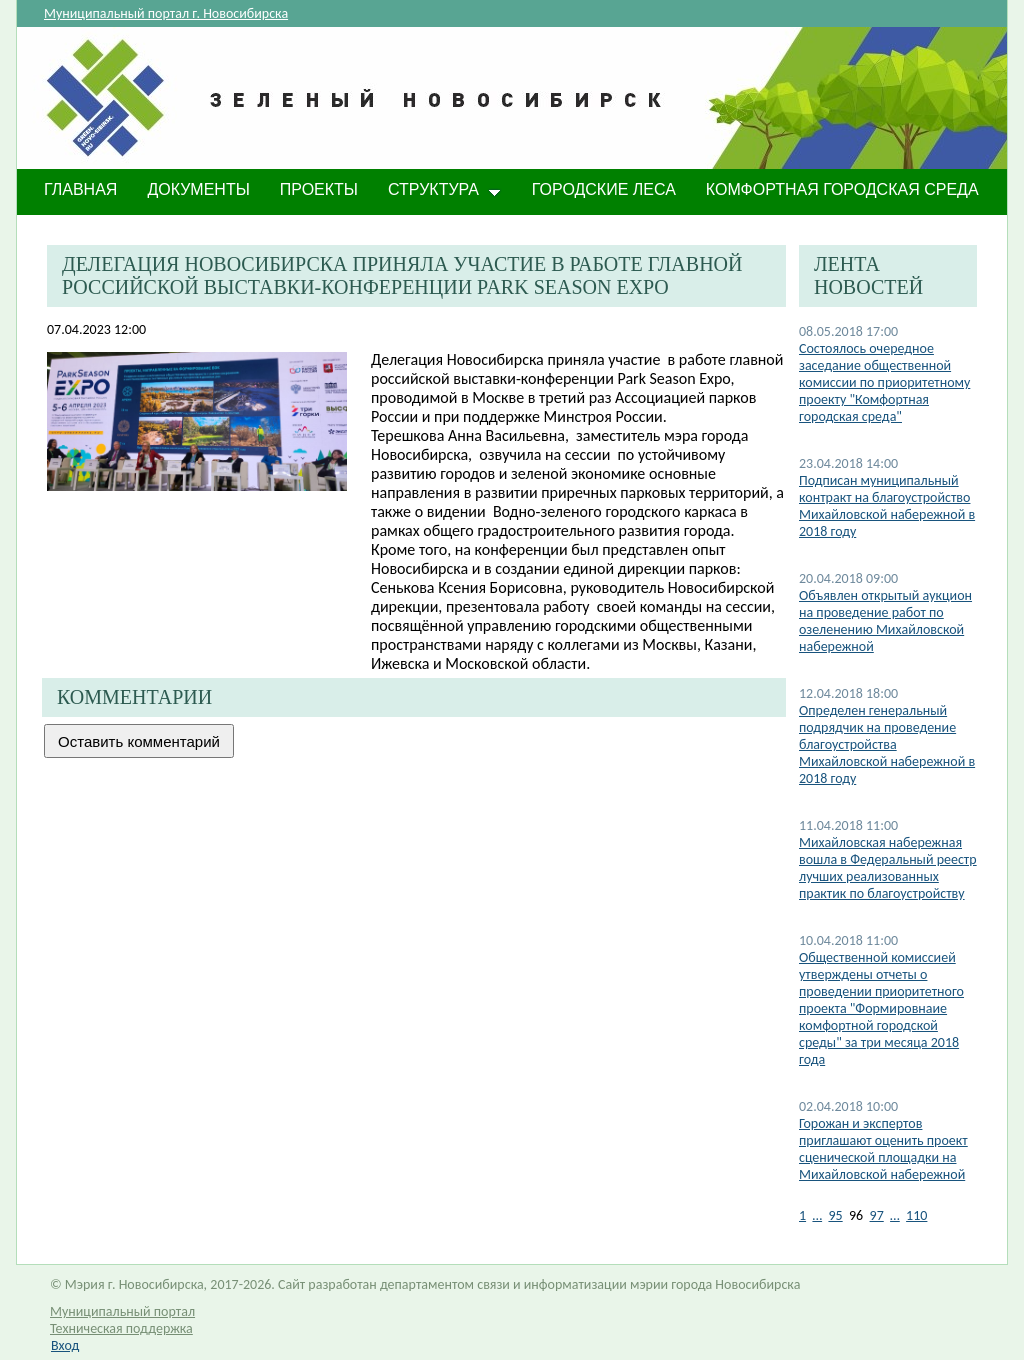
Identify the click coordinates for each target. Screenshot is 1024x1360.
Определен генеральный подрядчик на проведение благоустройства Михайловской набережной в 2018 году (887, 744)
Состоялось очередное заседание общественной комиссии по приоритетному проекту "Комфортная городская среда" (884, 382)
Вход (65, 1345)
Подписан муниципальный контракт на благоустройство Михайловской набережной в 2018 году (887, 506)
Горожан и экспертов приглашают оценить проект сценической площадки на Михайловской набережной (883, 1149)
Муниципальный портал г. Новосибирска (166, 13)
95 (835, 1215)
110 (916, 1215)
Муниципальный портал (122, 1311)
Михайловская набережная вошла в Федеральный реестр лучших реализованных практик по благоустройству (888, 868)
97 (877, 1215)
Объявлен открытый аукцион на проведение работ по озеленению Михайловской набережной (885, 621)
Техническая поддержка (121, 1328)
